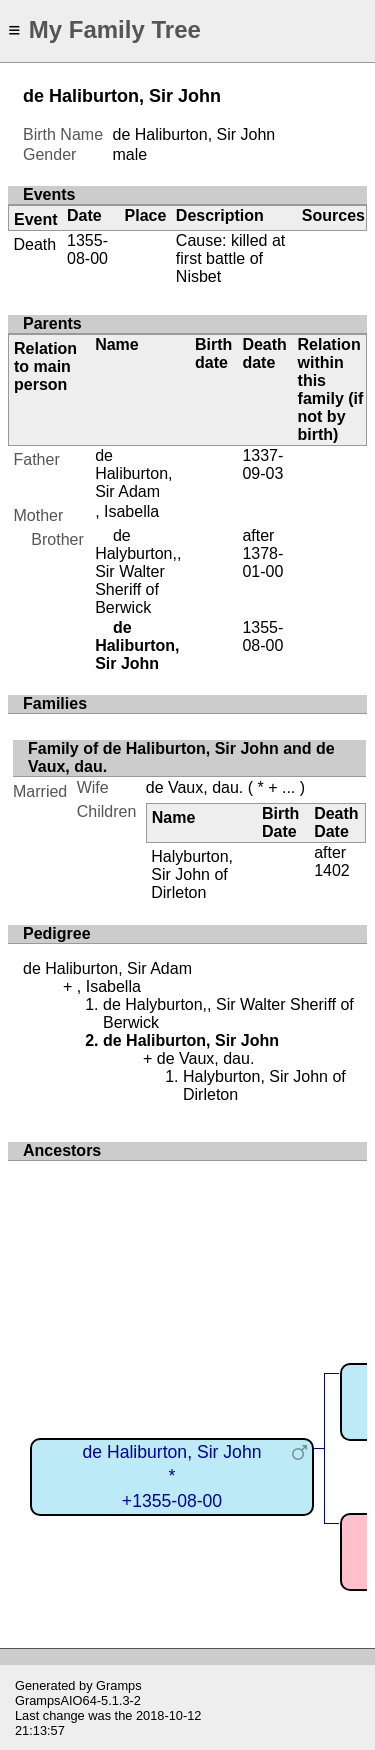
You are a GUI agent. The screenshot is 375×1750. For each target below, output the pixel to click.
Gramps (119, 1685)
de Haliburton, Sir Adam (133, 473)
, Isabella (127, 511)
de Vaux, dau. (195, 787)
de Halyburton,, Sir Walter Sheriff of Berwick (138, 571)
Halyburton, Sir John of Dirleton (192, 874)
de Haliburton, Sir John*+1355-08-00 (172, 1476)
